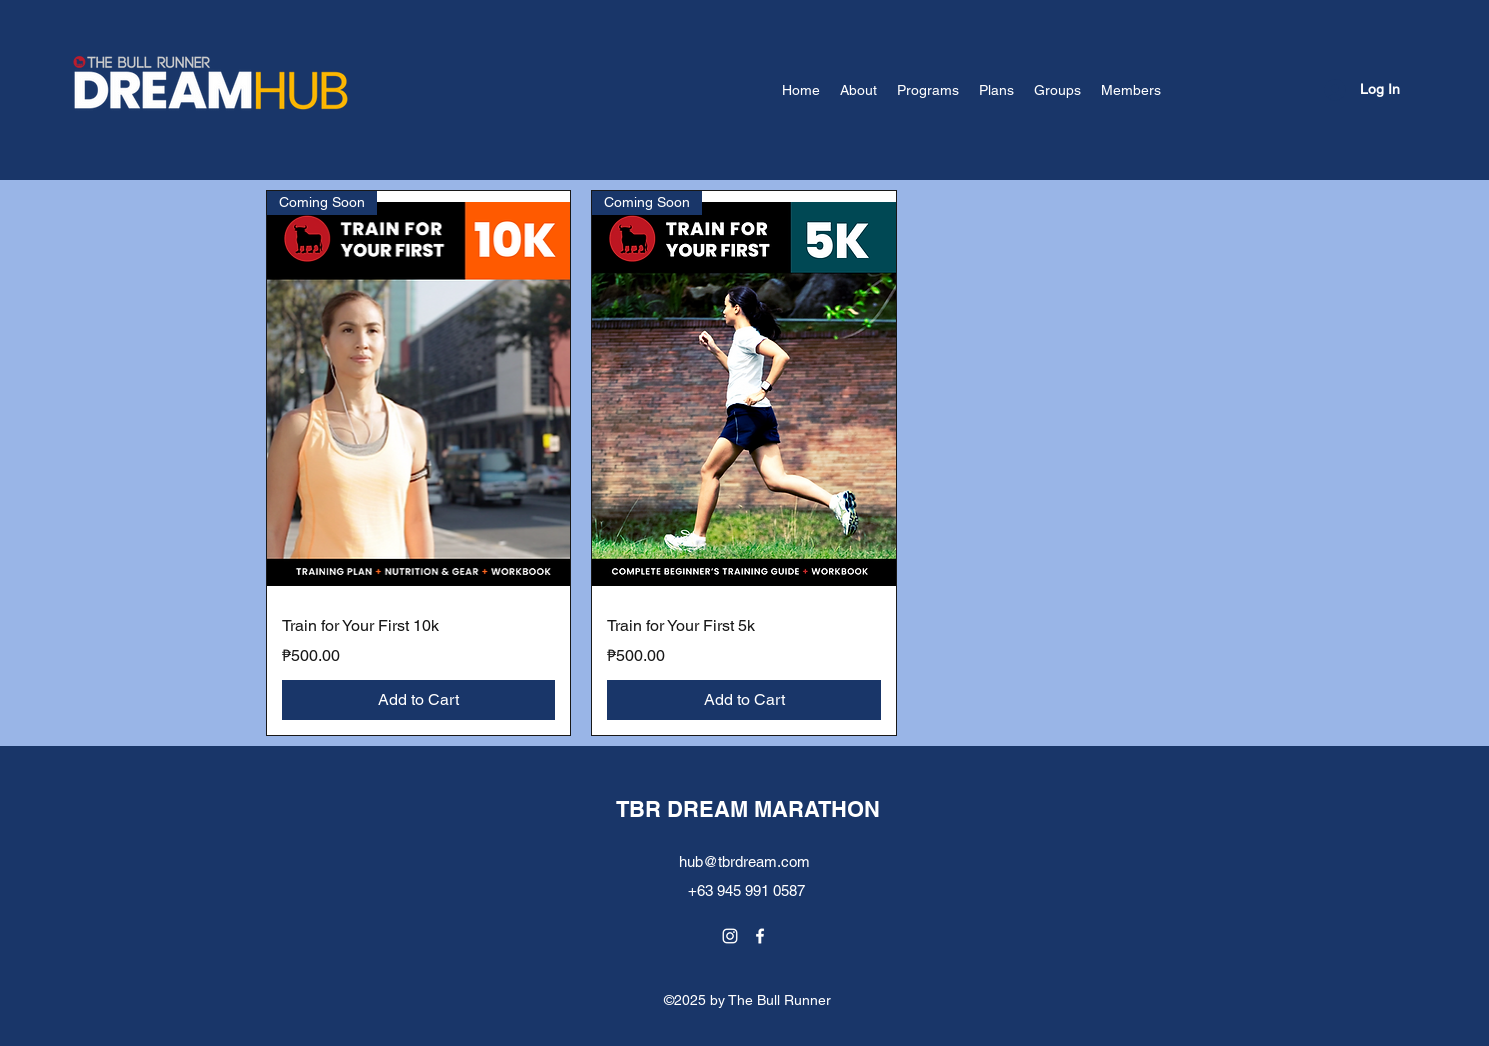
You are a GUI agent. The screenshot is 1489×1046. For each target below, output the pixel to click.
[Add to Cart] (419, 700)
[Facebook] (760, 936)
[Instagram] (730, 936)
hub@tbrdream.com (744, 861)
